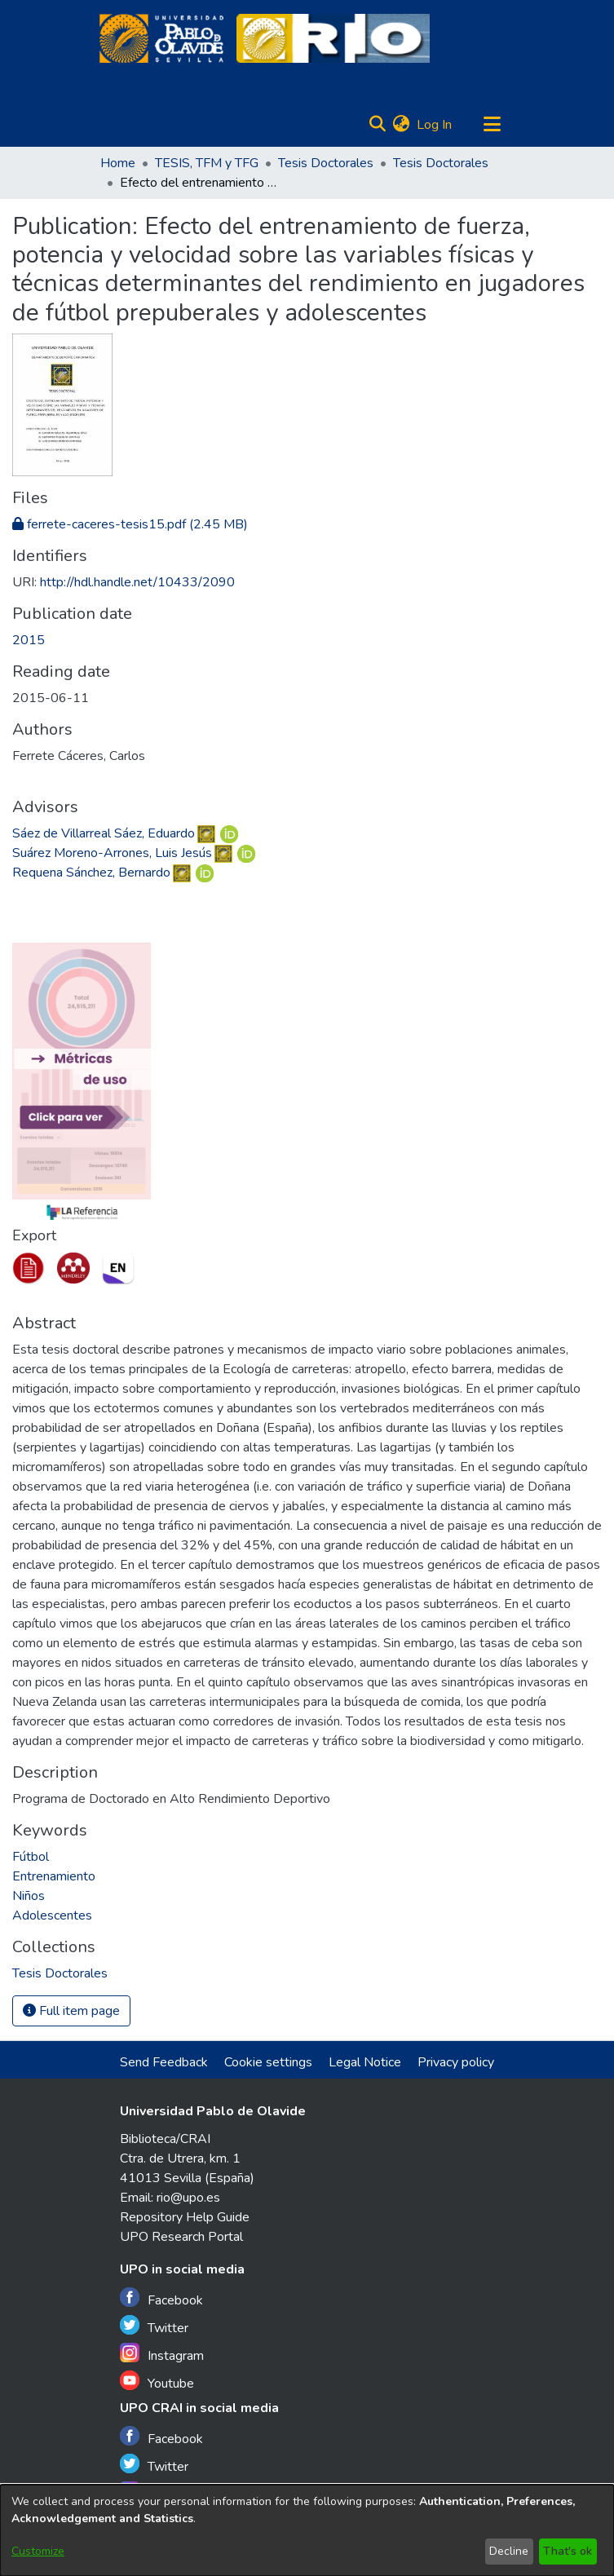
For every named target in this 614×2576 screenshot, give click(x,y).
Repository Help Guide (185, 2217)
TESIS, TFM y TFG (206, 163)
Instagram (162, 2354)
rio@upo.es (188, 2198)
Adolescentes (52, 1915)
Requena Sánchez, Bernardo (91, 872)
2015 (28, 640)
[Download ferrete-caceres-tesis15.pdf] (130, 524)
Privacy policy (455, 2062)
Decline (508, 2551)
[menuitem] (401, 125)
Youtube (157, 2382)
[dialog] (307, 2530)
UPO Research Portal (181, 2237)
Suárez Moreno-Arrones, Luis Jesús (112, 853)
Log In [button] (435, 125)
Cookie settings (268, 2062)
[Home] (161, 38)
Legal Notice (365, 2062)
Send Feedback (164, 2062)
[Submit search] (378, 125)
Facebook (161, 2298)
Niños (28, 1896)
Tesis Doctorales (325, 163)
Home (117, 163)
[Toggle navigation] (492, 124)
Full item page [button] (71, 2011)
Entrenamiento (53, 1876)
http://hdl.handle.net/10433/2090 (137, 582)
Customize (37, 2551)
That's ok (567, 2551)
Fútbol (30, 1857)
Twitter (154, 2326)
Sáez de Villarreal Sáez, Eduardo (103, 833)
